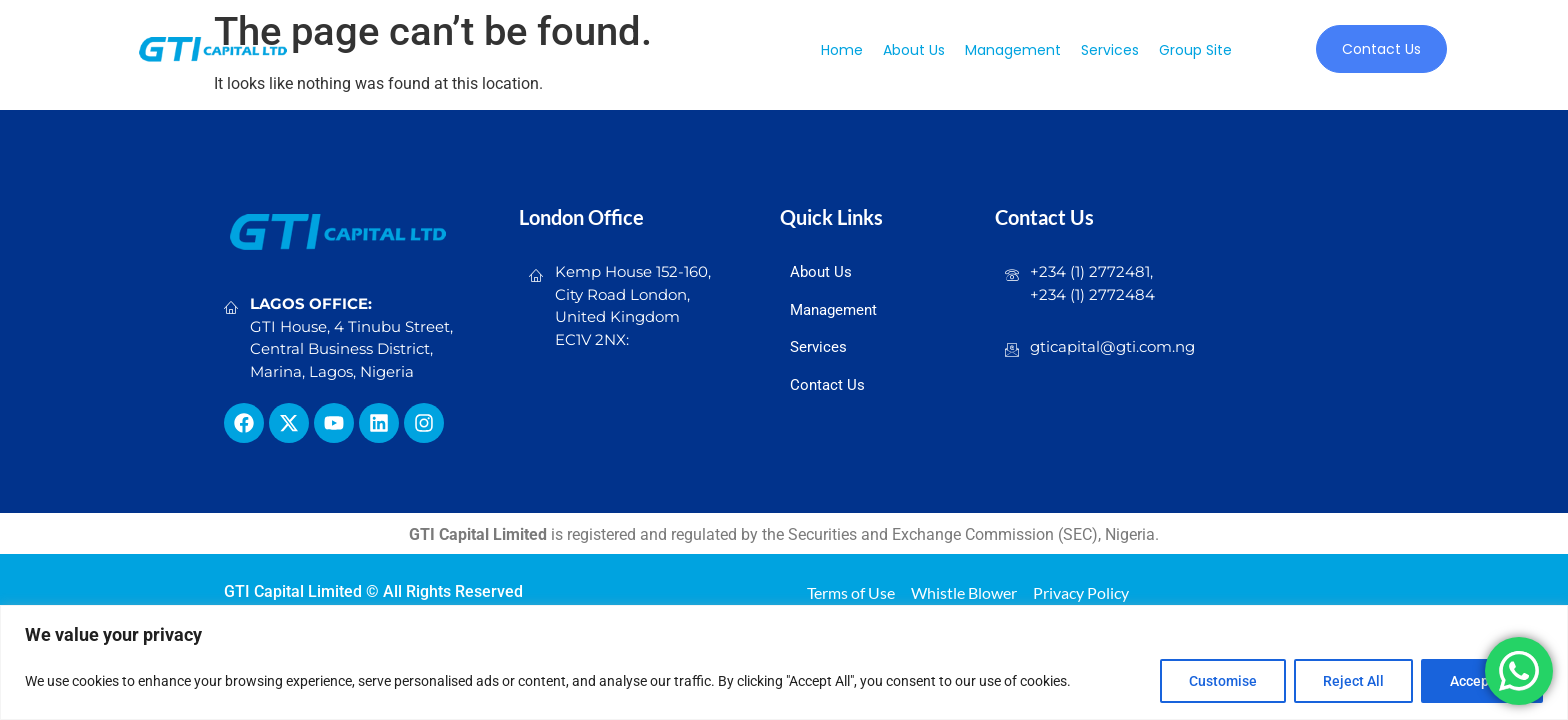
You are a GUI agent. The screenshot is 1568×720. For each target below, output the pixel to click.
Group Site (1195, 50)
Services (1110, 50)
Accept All (1482, 681)
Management (1013, 50)
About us (914, 50)
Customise (1223, 681)
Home (842, 50)
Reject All (1353, 681)
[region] (784, 662)
